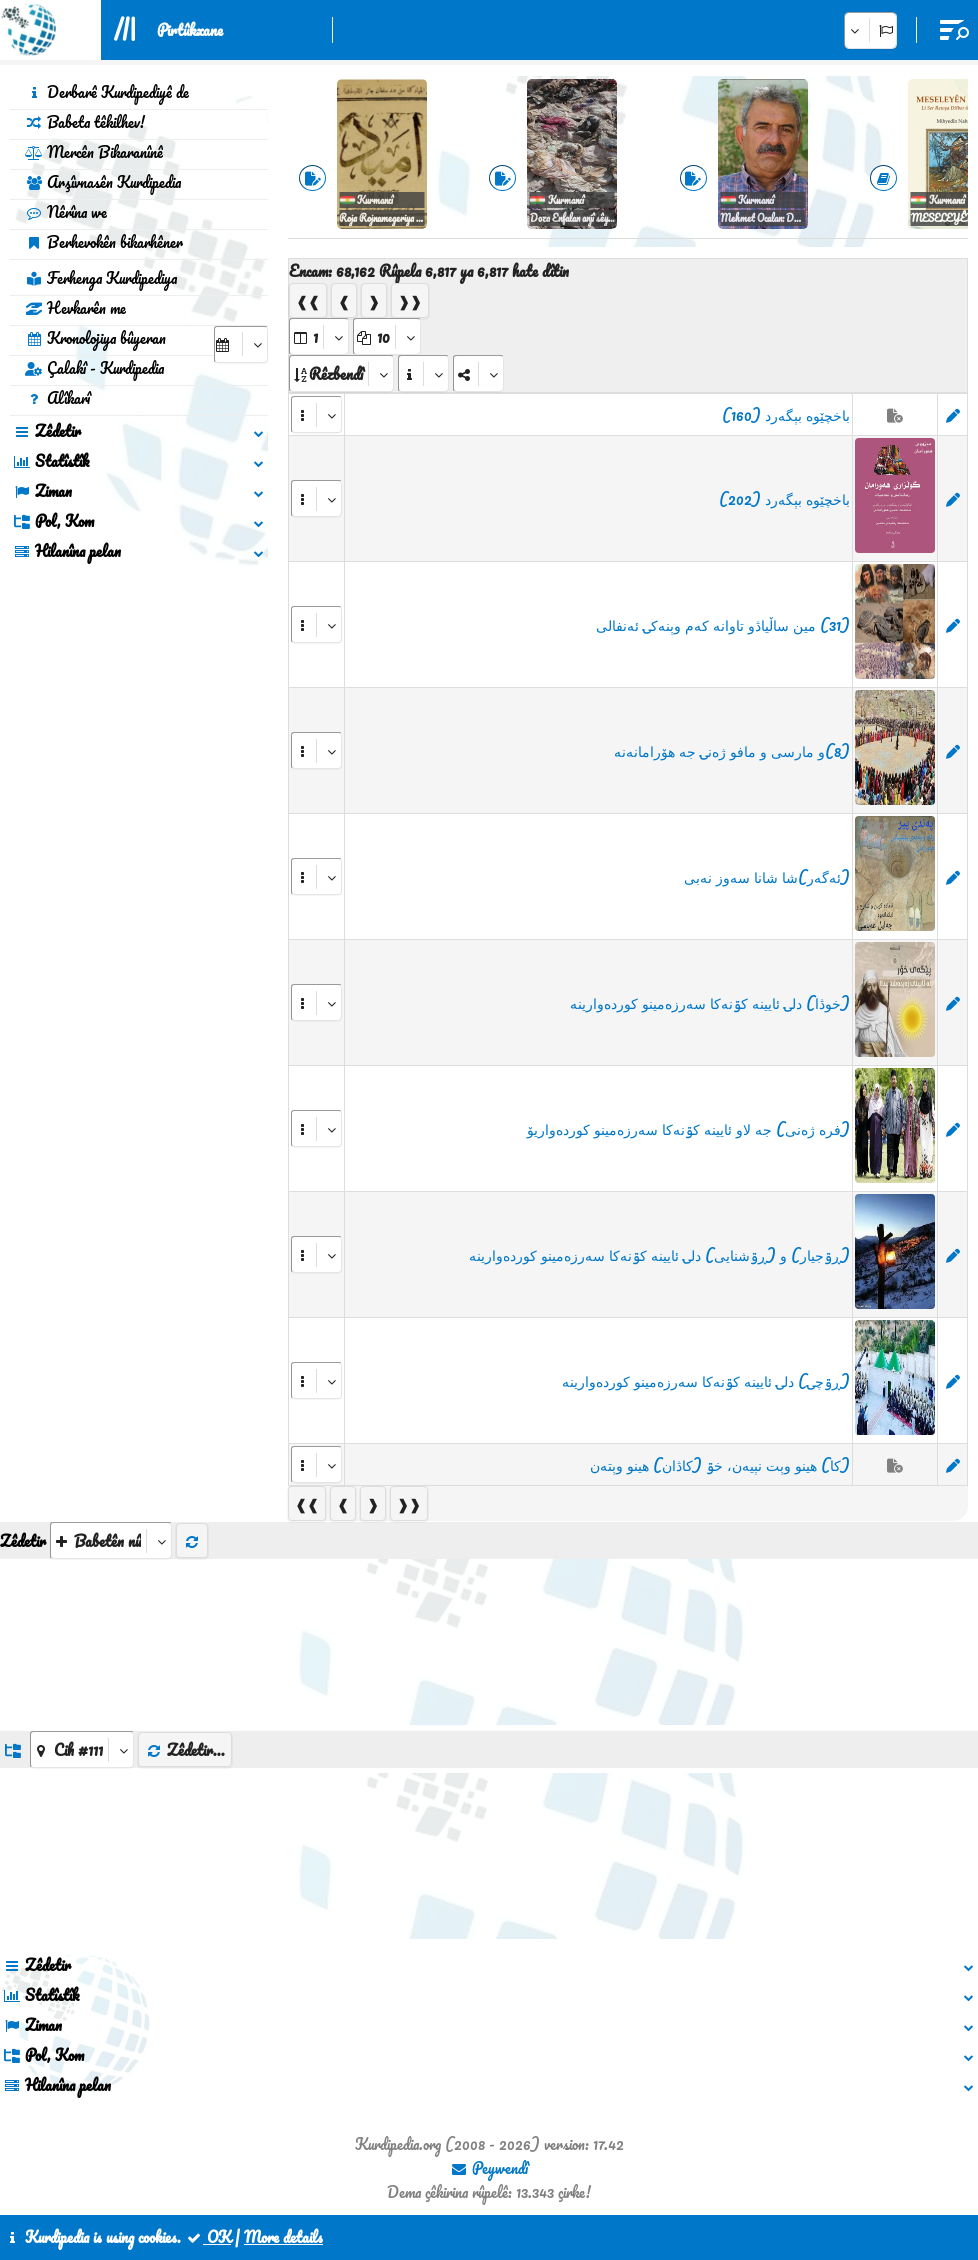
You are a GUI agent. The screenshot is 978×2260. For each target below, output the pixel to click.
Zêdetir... (185, 1750)
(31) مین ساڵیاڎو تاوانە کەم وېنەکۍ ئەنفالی (723, 625)
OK (208, 2237)
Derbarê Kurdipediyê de (107, 92)
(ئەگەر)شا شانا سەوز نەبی (767, 877)
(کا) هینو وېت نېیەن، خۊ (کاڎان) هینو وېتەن (720, 1465)
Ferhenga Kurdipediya (101, 278)
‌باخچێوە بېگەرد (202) (784, 499)
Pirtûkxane (190, 30)
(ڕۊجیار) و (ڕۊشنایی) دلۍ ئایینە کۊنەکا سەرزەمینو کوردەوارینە (659, 1255)
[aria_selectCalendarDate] (241, 344)
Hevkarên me (75, 308)
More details (283, 2237)
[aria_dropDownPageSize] (387, 336)
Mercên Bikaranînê (94, 152)
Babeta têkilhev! (85, 122)
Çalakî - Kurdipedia (94, 368)
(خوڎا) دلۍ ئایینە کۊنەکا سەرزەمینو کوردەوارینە (710, 1003)
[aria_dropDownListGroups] (82, 1749)
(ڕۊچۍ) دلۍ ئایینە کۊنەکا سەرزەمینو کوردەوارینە (706, 1381)
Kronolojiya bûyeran (95, 338)
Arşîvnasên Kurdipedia (103, 182)
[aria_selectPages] (319, 336)
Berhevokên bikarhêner (104, 242)
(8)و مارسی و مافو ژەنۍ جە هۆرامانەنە (732, 751)
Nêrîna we (66, 212)
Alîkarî (57, 398)
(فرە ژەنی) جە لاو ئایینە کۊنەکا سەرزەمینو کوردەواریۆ (688, 1129)
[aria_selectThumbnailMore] (111, 1540)
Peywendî (489, 2168)
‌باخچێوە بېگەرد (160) (786, 415)
